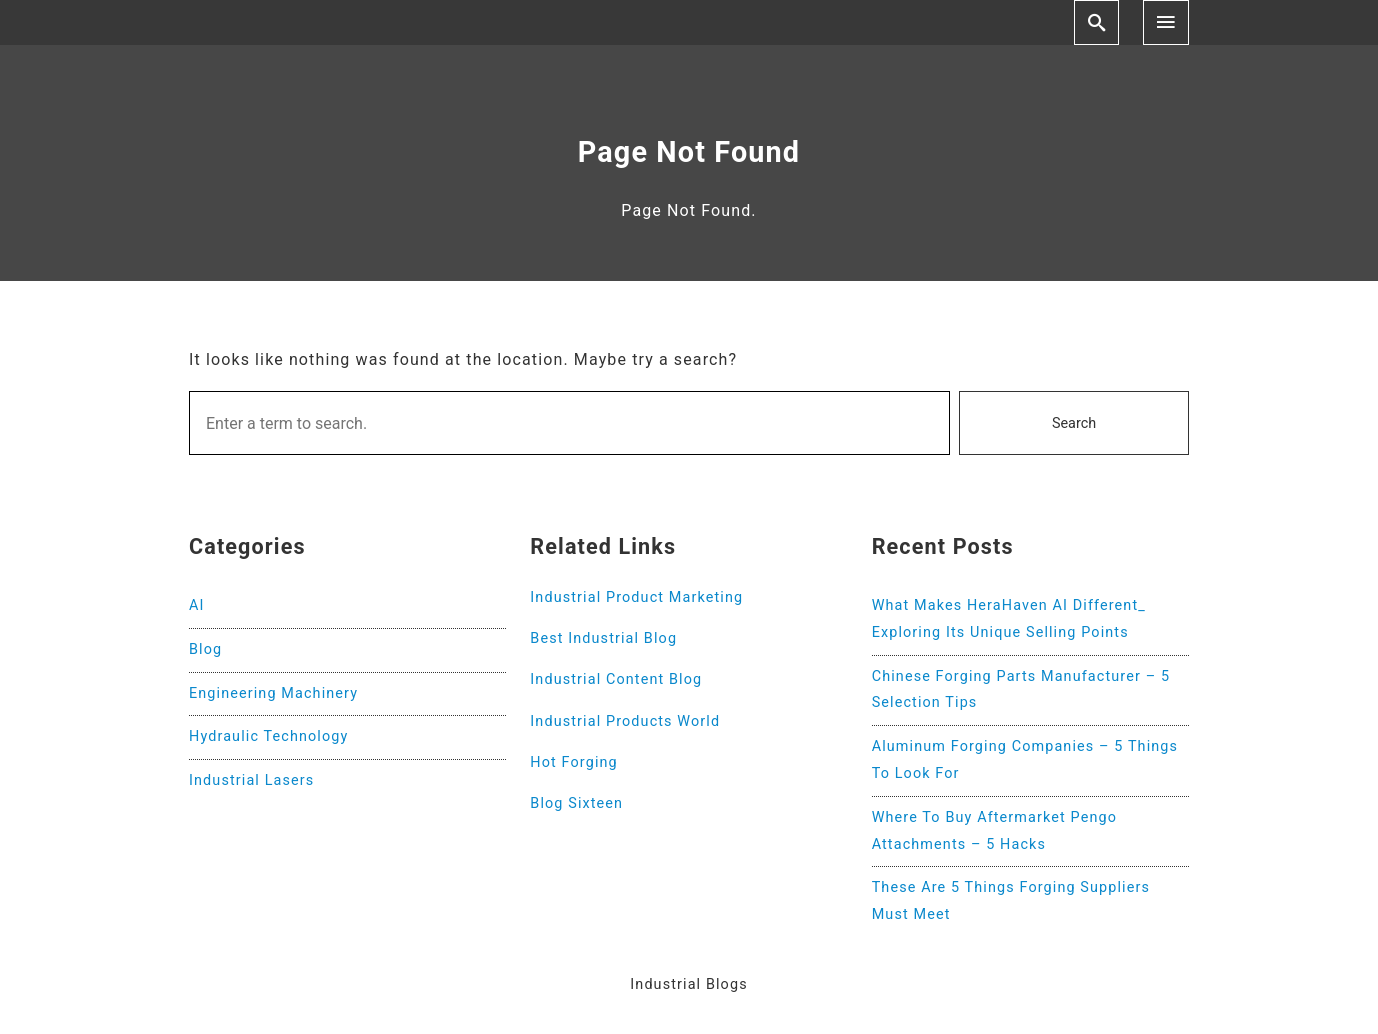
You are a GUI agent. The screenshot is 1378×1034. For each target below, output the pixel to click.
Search (1074, 423)
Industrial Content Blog (616, 679)
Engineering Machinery (273, 693)
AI (197, 605)
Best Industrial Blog (603, 638)
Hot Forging (573, 762)
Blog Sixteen (576, 803)
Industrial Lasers (251, 780)
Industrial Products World (625, 721)
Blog (205, 649)
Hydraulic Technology (268, 736)
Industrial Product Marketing (636, 597)
